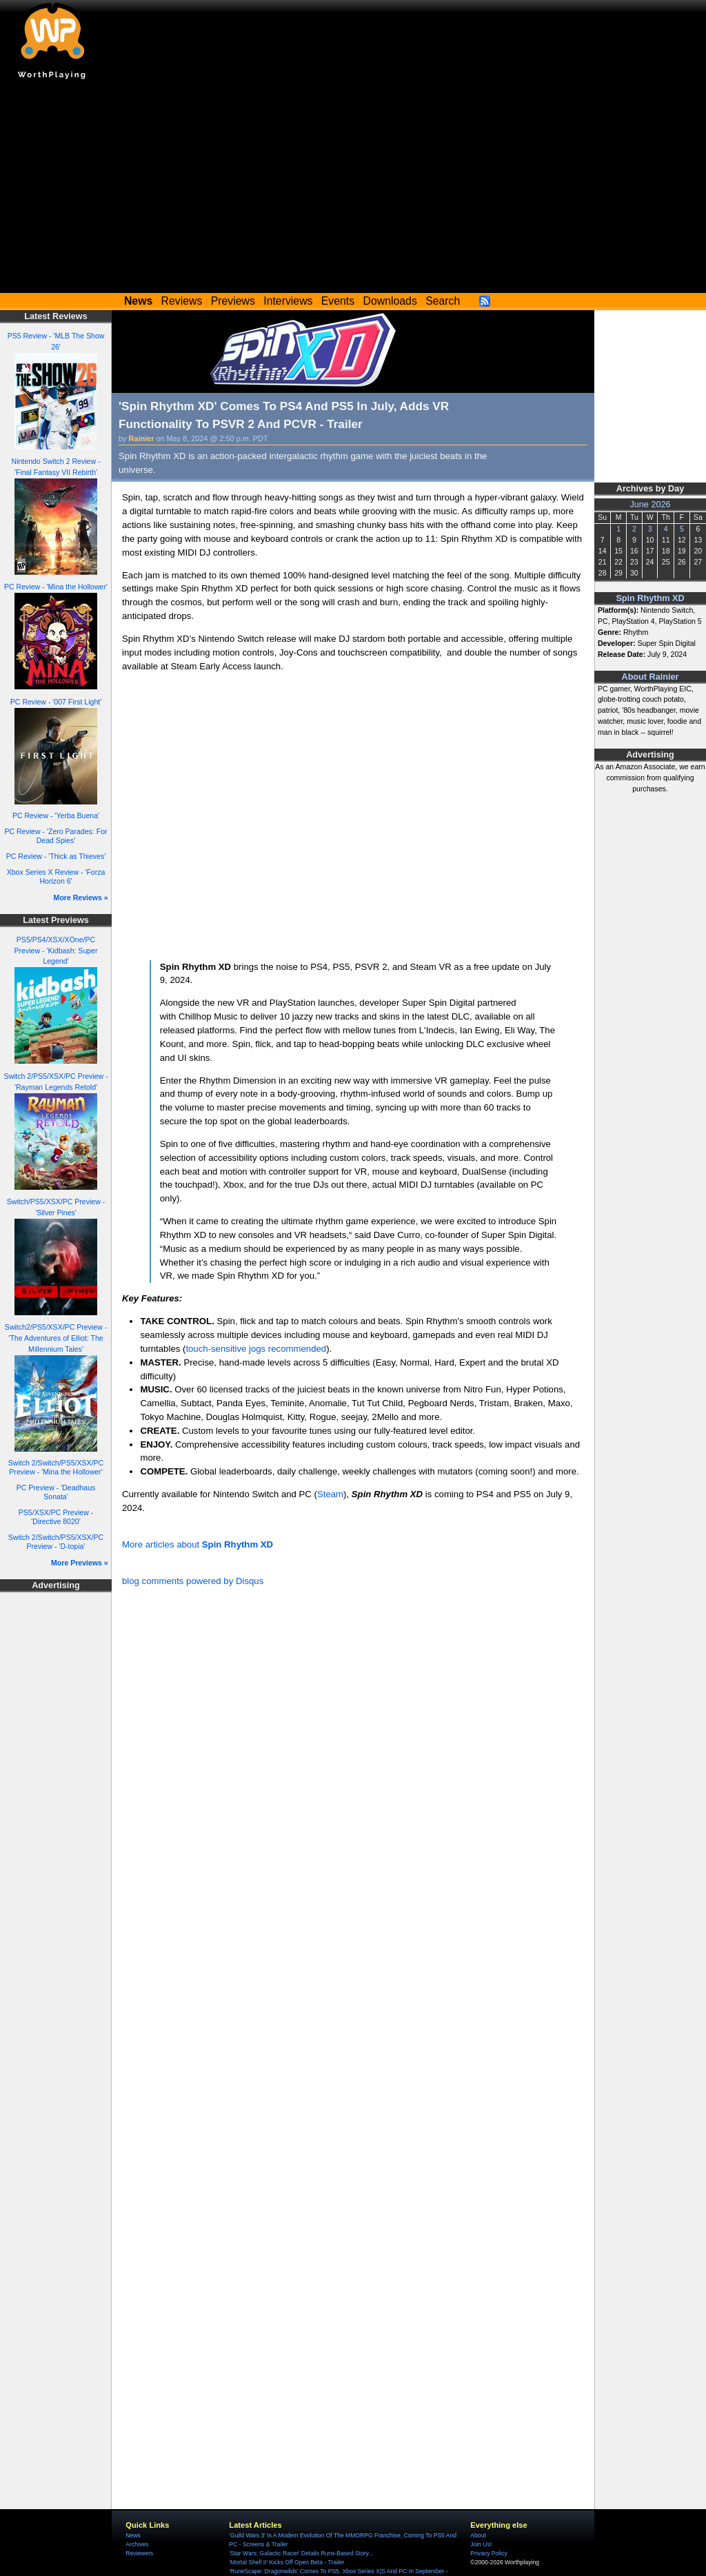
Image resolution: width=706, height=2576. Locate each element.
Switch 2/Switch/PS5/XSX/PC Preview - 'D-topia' (55, 1541)
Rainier (141, 438)
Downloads (390, 301)
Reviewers (139, 2553)
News (132, 2535)
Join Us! (481, 2544)
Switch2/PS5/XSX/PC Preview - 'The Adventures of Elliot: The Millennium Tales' (56, 1338)
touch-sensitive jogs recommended (255, 1348)
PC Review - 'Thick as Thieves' (56, 856)
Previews (233, 301)
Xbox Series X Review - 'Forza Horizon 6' (56, 876)
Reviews (182, 301)
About (477, 2535)
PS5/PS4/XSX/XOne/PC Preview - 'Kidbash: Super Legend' (55, 950)
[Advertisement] (353, 189)
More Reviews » (81, 897)
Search (442, 301)
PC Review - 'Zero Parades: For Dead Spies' (55, 835)
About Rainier (650, 677)
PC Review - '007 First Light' (55, 702)
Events (337, 301)
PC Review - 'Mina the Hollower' (56, 586)
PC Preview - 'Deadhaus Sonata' (56, 1492)
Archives (136, 2544)
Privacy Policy (488, 2553)
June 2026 (649, 504)
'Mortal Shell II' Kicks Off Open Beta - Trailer (286, 2562)
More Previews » (79, 1563)
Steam (330, 1494)
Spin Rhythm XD (650, 598)
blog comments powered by (192, 1581)
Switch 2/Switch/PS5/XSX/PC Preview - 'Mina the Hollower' (55, 1467)
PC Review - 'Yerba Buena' (55, 815)
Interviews (287, 301)
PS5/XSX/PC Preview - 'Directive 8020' (56, 1516)
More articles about (197, 1544)
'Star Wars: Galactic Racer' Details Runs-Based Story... (301, 2553)
